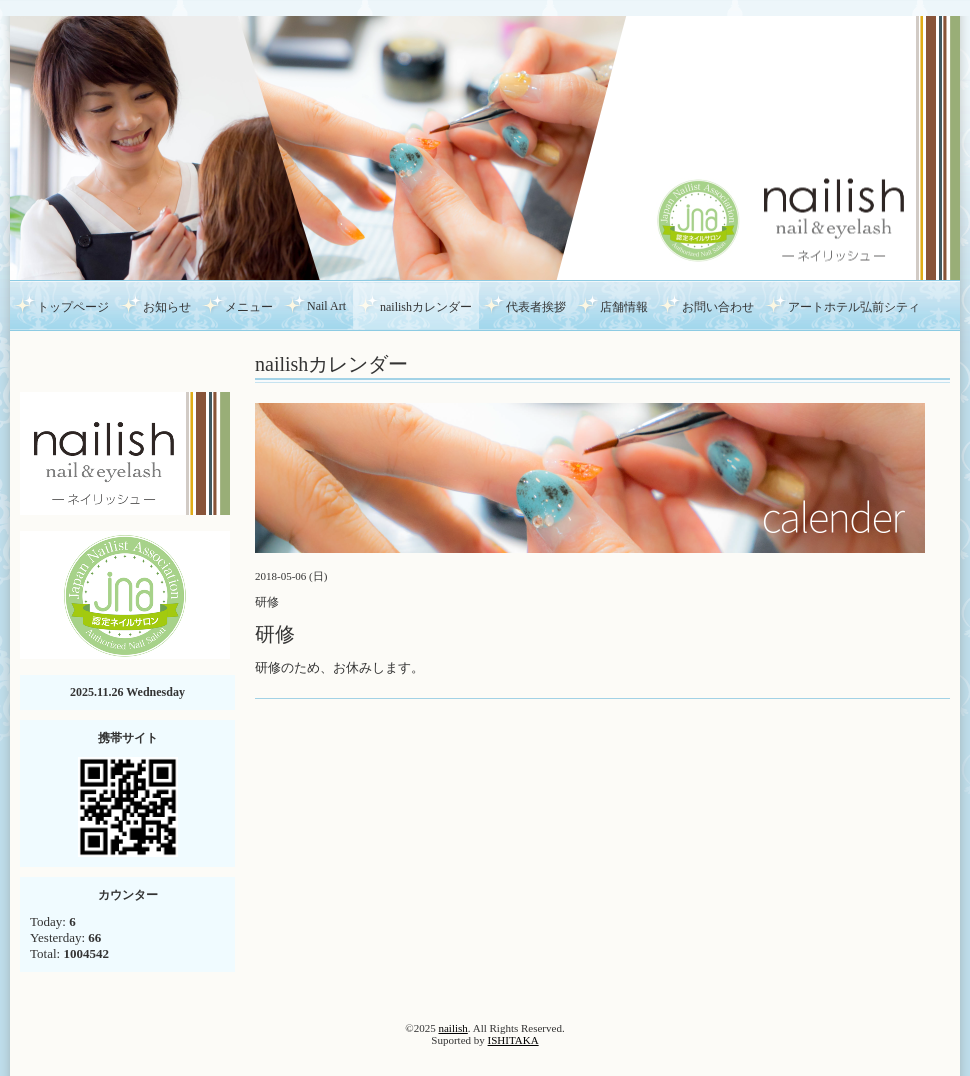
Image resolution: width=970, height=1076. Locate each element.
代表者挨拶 (536, 307)
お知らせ (167, 307)
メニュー (249, 307)
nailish (452, 1028)
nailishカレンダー (426, 307)
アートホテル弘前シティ (854, 307)
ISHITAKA (513, 1040)
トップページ (73, 307)
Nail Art (326, 306)
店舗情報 (624, 307)
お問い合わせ (718, 307)
